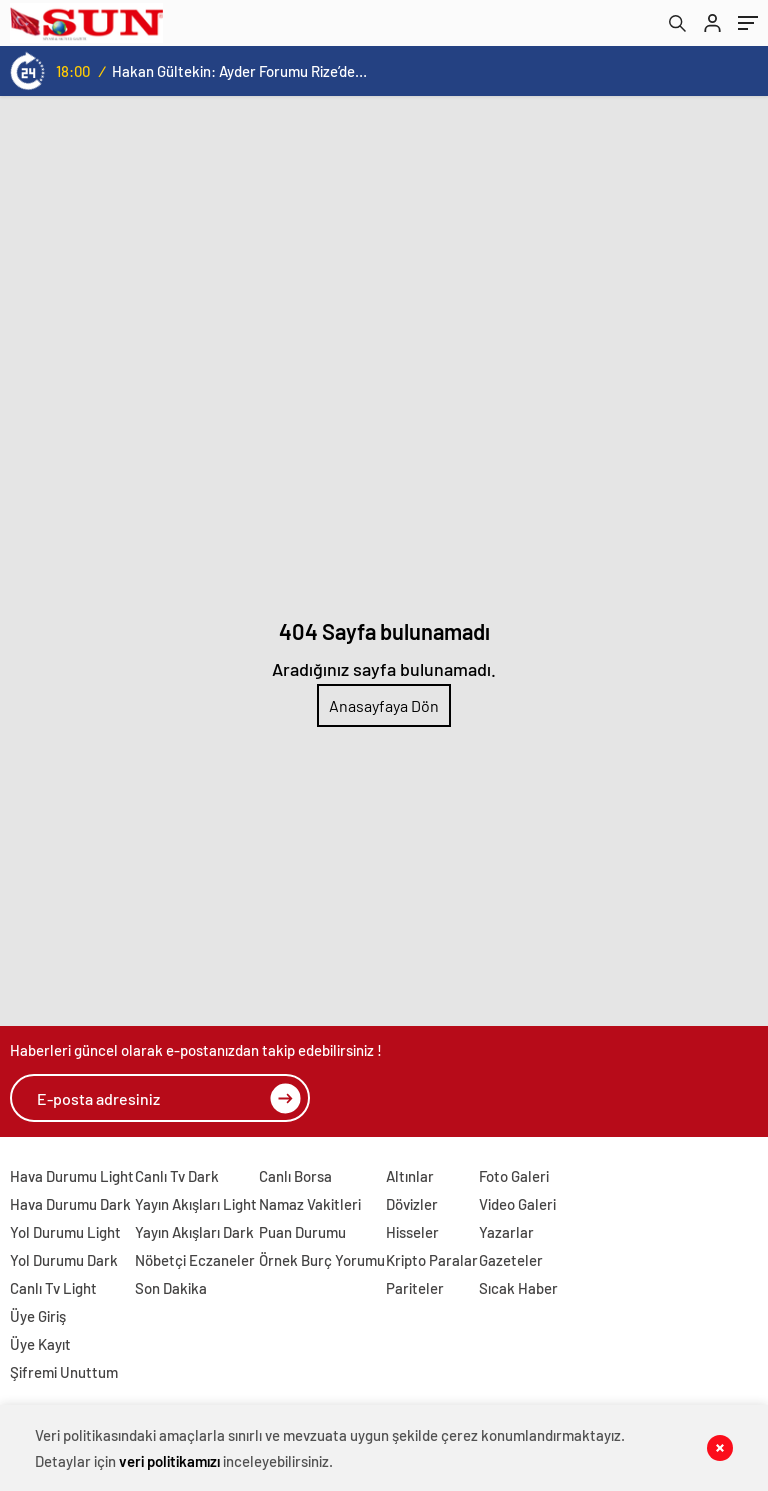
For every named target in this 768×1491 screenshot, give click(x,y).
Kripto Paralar (432, 1260)
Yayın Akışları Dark (194, 1232)
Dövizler (412, 1204)
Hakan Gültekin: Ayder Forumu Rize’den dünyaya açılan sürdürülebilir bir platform (239, 71)
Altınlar (410, 1176)
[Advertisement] (384, 246)
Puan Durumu (302, 1232)
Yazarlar (506, 1232)
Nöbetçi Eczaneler (195, 1260)
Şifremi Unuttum (64, 1372)
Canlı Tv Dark (177, 1176)
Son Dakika (171, 1288)
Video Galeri (517, 1204)
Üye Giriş (38, 1316)
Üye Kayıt (40, 1344)
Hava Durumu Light (72, 1176)
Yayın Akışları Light (196, 1204)
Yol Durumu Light (65, 1232)
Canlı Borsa (295, 1176)
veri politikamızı (169, 1461)
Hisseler (412, 1232)
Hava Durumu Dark (70, 1204)
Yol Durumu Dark (64, 1260)
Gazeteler (511, 1260)
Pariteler (415, 1288)
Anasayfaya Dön (384, 705)
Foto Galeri (514, 1176)
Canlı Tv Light (53, 1288)
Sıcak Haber (518, 1288)
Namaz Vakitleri (310, 1204)
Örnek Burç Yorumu (322, 1260)
